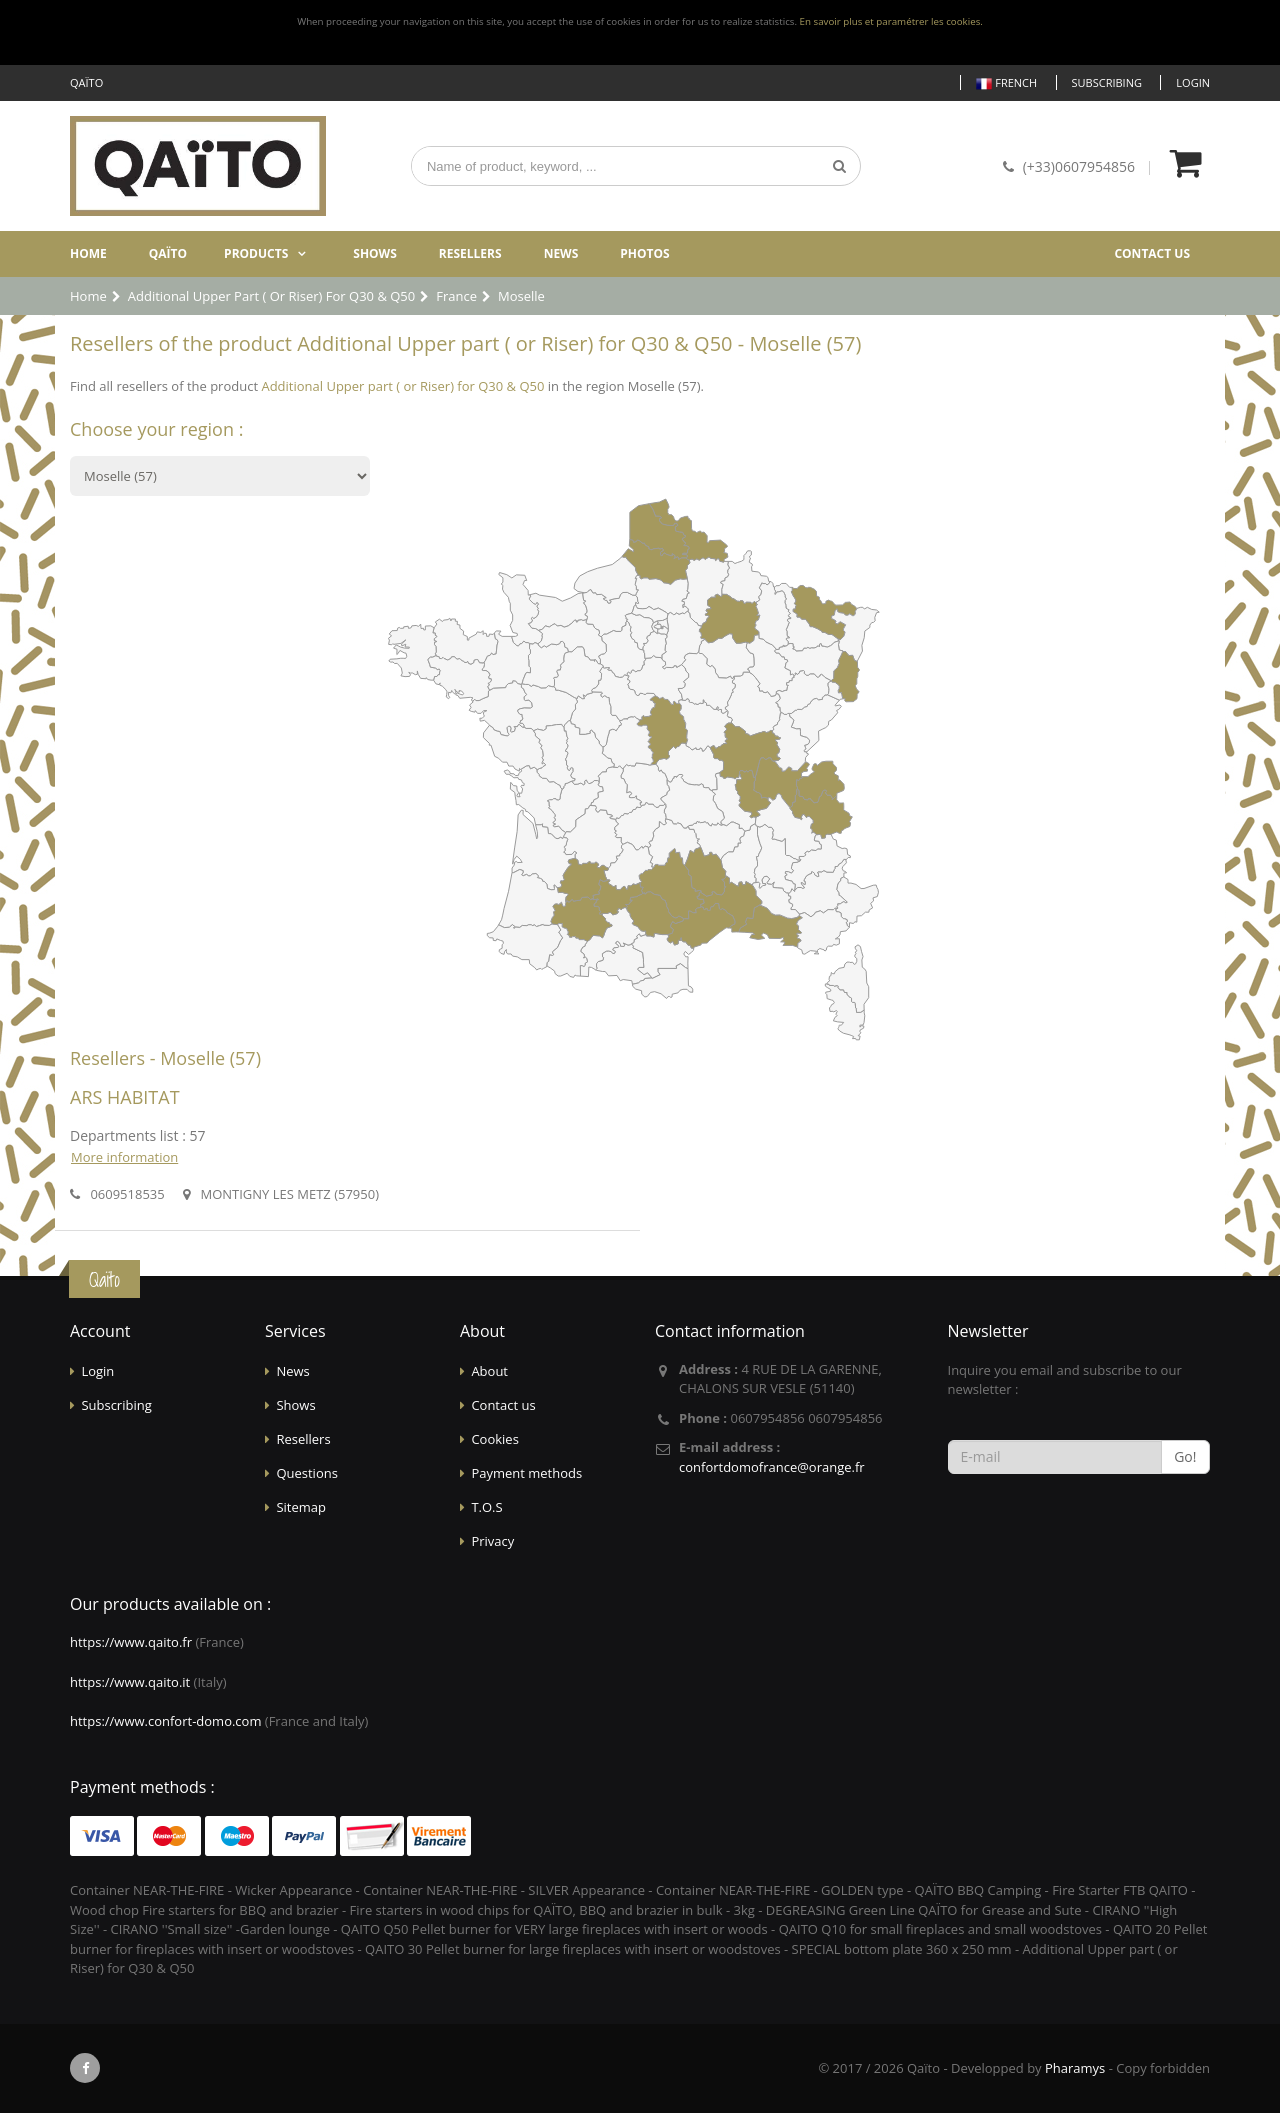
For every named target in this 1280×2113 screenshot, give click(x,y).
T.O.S (486, 1507)
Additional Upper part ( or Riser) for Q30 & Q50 (402, 386)
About (489, 1371)
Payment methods (526, 1473)
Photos (644, 253)
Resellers (470, 253)
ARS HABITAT (125, 1097)
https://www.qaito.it (130, 1682)
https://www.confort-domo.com (165, 1721)
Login (1193, 82)
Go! (1185, 1456)
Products (256, 253)
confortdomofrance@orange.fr (772, 1467)
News (561, 253)
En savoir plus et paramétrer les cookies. (891, 21)
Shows (375, 253)
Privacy (492, 1541)
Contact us (1152, 253)
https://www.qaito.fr (131, 1642)
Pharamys (1075, 2068)
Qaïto (168, 253)
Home (88, 253)
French (1006, 83)
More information (124, 1157)
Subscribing (1107, 82)
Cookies (494, 1439)
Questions (306, 1473)
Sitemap (301, 1507)
